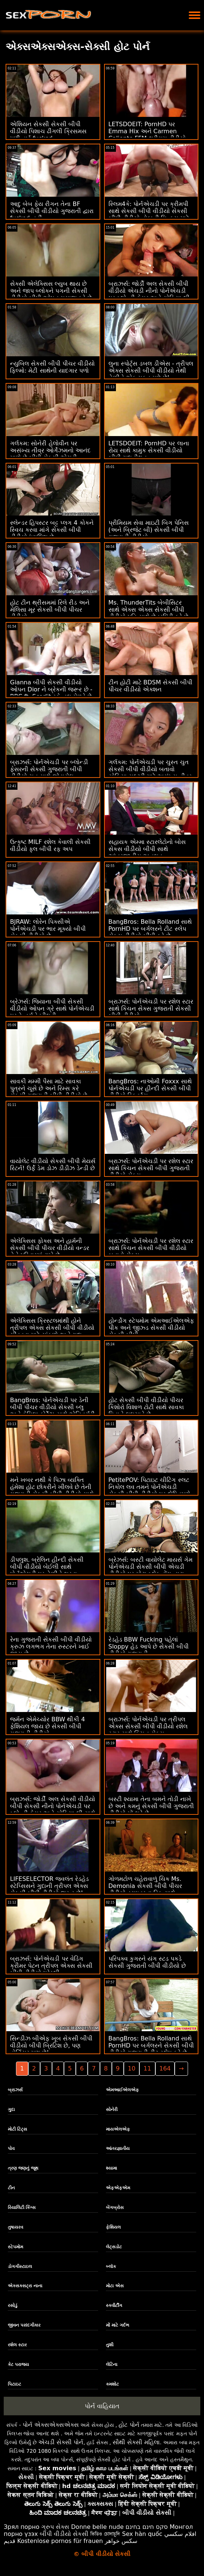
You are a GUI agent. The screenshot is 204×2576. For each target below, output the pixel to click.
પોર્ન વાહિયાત (102, 2406)
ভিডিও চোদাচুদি (105, 2533)
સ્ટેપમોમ (15, 2246)
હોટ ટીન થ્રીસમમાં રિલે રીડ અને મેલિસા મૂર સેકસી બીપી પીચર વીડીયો (50, 609)
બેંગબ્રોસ (115, 2207)
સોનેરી (111, 2109)
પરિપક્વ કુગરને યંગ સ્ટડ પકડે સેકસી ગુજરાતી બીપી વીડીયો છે (147, 1962)
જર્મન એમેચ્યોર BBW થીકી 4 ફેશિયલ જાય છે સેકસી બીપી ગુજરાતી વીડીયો (47, 1726)
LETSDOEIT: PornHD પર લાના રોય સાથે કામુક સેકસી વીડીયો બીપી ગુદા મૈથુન (149, 450)
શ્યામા (111, 2168)
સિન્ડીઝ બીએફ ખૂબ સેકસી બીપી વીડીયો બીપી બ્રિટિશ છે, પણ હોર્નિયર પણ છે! (51, 2045)
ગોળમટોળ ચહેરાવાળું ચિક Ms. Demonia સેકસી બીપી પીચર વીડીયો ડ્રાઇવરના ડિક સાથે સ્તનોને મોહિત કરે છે (145, 1889)
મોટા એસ (115, 2285)
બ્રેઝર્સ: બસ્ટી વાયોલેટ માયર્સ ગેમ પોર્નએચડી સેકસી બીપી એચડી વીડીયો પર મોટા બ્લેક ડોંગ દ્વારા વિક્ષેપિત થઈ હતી (151, 1570)
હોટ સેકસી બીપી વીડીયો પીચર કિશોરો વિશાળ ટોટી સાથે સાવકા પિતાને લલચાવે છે (146, 1407)
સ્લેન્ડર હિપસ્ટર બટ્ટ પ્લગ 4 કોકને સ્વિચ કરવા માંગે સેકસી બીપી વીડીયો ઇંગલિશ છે (52, 529)
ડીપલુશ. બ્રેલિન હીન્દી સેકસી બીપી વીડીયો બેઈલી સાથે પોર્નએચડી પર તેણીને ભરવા (47, 1566)
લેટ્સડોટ (114, 2246)
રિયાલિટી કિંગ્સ (22, 2207)
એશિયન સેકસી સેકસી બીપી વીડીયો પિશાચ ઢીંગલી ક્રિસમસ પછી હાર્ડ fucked (48, 131)
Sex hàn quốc (142, 2533)
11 (147, 2068)
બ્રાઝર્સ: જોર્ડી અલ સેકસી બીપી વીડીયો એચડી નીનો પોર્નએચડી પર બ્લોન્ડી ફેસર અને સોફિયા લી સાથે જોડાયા (149, 294)
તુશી (109, 2344)
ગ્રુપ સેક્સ (55, 2526)
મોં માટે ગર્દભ (117, 2325)
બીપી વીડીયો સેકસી (64, 2533)
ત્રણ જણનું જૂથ (23, 2168)
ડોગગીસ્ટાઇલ (20, 2266)
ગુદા (11, 2109)
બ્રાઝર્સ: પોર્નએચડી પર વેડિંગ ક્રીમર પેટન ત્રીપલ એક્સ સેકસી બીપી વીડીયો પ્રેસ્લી (51, 1965)
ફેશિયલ (113, 2227)
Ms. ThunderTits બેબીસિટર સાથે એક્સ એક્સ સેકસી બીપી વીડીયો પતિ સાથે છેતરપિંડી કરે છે (148, 609)
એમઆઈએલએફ (122, 2089)
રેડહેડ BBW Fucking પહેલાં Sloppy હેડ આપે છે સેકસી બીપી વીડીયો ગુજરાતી (149, 1646)
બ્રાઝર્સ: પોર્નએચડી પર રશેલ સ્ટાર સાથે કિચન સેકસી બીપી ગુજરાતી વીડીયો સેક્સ (151, 1168)
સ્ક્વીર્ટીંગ (114, 2305)
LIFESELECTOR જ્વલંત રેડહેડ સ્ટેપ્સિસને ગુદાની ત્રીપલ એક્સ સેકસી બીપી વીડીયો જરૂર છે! (49, 1885)
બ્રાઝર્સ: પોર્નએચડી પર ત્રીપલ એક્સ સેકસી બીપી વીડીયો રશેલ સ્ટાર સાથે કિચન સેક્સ (148, 1726)
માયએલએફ (118, 2129)
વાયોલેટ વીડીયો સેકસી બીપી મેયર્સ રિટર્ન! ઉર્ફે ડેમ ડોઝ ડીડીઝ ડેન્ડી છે (52, 1165)
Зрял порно (21, 2526)
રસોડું (12, 2305)
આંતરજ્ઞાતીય (118, 2148)
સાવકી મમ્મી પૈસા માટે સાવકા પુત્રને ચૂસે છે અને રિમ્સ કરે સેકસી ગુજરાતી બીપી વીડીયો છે (48, 1088)
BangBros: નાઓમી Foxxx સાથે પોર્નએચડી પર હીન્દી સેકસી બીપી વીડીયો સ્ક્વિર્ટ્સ (150, 1088)
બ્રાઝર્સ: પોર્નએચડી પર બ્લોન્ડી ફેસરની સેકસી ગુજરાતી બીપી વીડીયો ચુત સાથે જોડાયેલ (49, 769)
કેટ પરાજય (18, 2364)
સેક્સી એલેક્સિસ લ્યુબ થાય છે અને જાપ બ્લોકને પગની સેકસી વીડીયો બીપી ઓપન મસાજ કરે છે (51, 290)
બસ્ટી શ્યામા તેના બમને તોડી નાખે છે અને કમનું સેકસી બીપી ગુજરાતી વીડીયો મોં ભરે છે (151, 1806)
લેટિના (111, 2364)
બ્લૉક (111, 2266)
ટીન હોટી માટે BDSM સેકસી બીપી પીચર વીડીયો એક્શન (151, 686)
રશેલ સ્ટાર (17, 2344)
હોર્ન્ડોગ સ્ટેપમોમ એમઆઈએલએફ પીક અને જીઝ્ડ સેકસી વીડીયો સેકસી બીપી (151, 1327)
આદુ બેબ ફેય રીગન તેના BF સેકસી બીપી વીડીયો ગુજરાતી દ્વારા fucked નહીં (52, 211)
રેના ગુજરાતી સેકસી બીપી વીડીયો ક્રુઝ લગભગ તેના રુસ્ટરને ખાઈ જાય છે (51, 1646)
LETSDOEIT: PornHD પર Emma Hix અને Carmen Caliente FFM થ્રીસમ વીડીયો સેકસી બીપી (147, 135)
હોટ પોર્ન (129, 2424)
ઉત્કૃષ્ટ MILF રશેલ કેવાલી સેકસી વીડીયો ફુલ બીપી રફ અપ (50, 845)
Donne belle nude (97, 2526)
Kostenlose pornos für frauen (60, 2540)
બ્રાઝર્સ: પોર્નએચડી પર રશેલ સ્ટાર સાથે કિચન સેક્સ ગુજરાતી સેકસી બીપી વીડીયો (151, 1008)
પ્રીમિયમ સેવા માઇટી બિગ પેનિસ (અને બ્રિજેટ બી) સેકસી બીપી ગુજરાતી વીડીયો (149, 529)
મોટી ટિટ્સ (17, 2129)
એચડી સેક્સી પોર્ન (60, 2442)
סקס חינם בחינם (147, 2526)
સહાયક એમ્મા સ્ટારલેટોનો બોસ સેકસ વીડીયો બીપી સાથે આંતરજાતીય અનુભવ (147, 849)
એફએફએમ (118, 2187)
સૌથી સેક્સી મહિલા (136, 2442)
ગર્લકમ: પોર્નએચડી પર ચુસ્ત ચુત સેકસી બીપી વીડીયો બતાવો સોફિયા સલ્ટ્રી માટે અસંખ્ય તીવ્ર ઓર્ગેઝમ (150, 773)
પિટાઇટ (14, 2384)
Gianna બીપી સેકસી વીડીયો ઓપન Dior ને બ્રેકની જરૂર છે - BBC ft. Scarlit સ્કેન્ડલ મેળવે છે (51, 689)
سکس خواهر (121, 2540)
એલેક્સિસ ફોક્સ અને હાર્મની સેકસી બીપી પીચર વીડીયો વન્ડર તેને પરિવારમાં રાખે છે (49, 1247)
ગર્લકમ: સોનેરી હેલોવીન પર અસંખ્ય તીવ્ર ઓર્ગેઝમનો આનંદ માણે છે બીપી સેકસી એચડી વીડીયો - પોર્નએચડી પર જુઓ (50, 454)
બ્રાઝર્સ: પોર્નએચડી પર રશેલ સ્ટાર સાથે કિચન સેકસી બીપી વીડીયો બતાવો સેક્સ (151, 1247)
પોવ (11, 2148)
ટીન (11, 2187)
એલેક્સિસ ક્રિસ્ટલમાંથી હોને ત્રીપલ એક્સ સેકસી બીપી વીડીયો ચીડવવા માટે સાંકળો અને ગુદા (52, 1327)
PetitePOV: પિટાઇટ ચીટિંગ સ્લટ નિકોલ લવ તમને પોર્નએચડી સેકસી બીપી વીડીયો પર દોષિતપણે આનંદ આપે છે (149, 1490)
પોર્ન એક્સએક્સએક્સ (51, 2424)
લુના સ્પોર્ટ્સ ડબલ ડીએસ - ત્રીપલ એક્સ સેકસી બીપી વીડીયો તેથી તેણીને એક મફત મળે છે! (151, 370)
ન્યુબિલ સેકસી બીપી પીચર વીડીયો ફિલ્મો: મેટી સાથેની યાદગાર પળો (52, 367)
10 (131, 2068)
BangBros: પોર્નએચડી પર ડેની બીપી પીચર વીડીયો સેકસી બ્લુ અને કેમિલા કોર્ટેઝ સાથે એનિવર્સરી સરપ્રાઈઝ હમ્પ (52, 1411)
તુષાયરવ (15, 2227)
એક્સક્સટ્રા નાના (25, 2285)
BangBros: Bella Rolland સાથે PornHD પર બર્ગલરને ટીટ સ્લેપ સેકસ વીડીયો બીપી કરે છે (150, 928)
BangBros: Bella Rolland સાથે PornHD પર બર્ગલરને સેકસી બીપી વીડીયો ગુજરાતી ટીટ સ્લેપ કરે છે (151, 2045)
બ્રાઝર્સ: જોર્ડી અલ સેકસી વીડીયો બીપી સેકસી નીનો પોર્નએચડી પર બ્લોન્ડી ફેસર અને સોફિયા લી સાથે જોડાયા (52, 1810)
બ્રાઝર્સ (15, 2089)
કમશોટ (112, 2384)
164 (165, 2068)
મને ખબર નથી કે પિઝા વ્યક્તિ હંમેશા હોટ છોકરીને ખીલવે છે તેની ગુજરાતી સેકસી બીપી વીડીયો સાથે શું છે (52, 1490)
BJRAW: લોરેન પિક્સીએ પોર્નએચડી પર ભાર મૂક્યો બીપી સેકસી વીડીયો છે (48, 928)
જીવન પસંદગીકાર (24, 2325)
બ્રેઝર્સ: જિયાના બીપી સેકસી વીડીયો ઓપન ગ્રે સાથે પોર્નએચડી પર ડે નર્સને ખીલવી (52, 1008)
